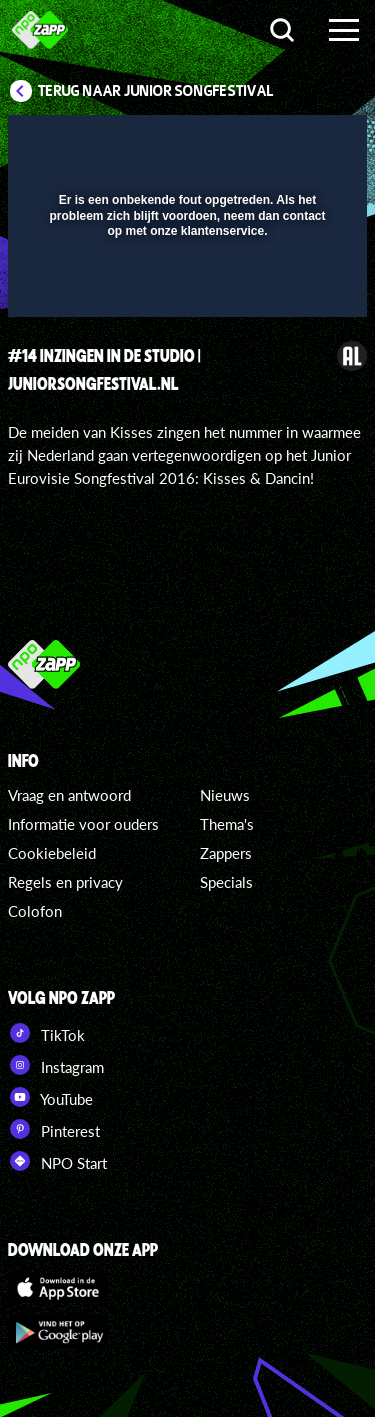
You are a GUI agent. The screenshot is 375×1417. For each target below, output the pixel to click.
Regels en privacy (65, 882)
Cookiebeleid (52, 853)
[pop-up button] (260, 143)
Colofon (35, 911)
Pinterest (54, 1129)
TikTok (46, 1033)
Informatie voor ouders (83, 824)
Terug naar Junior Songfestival (156, 91)
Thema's (227, 824)
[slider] (185, 291)
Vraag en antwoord (69, 795)
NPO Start (57, 1161)
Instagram (56, 1065)
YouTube (50, 1097)
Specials (226, 882)
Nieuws (225, 795)
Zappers (226, 853)
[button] (300, 143)
